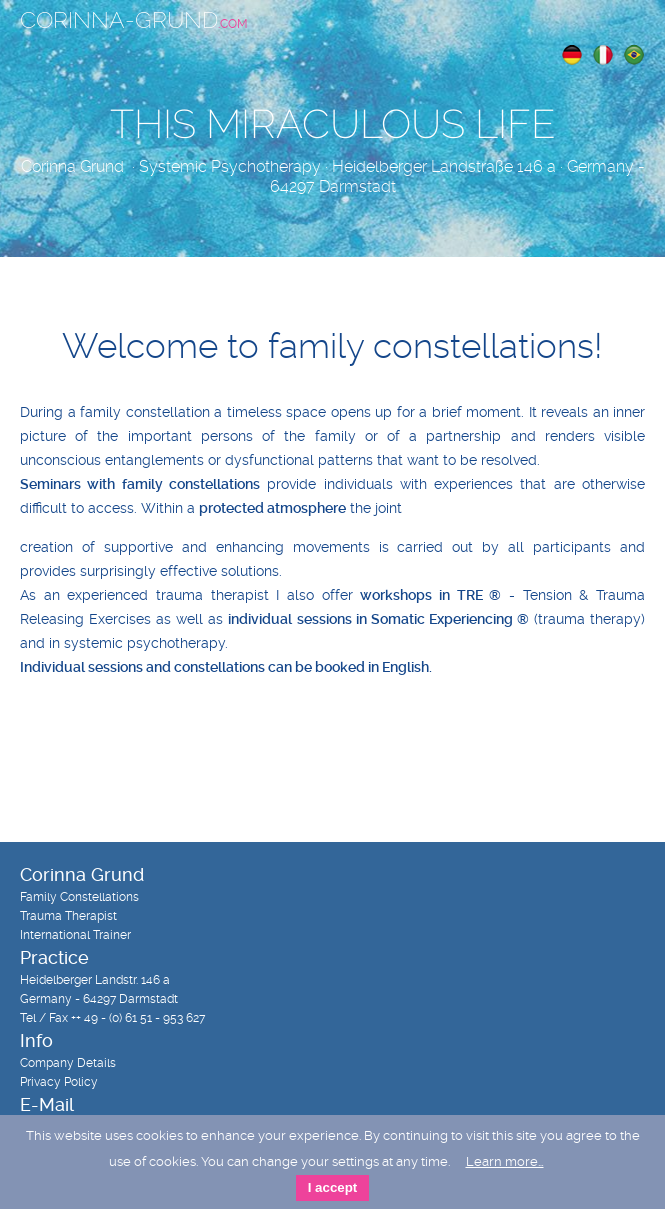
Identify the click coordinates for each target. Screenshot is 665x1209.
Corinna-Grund (134, 20)
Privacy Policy (59, 1082)
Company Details (68, 1063)
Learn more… (505, 1161)
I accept (333, 1187)
